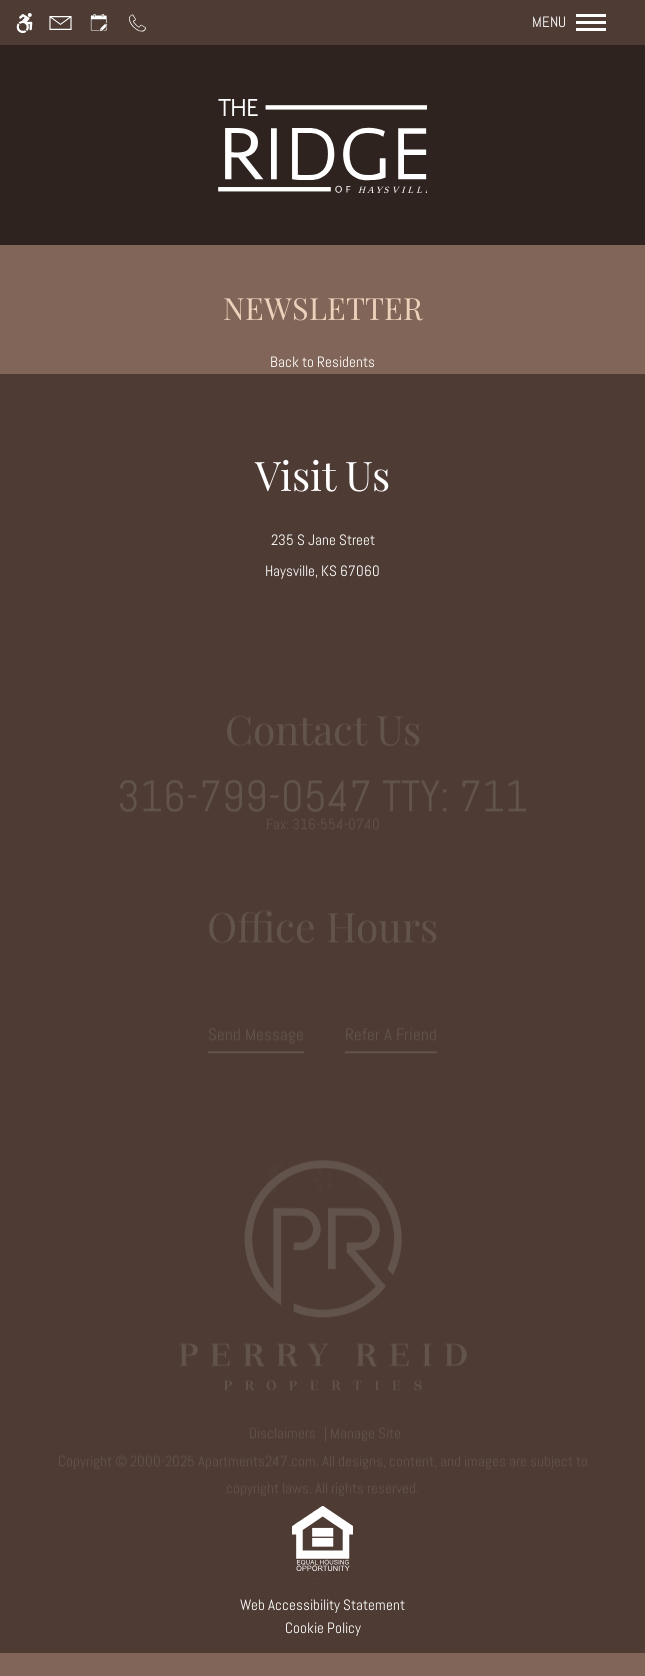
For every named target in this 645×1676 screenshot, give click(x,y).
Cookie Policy (323, 1628)
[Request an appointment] (99, 22)
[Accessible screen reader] (24, 22)
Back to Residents (322, 362)
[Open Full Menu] (579, 22)
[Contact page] (60, 22)
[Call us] (137, 22)
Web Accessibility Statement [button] (322, 1605)
